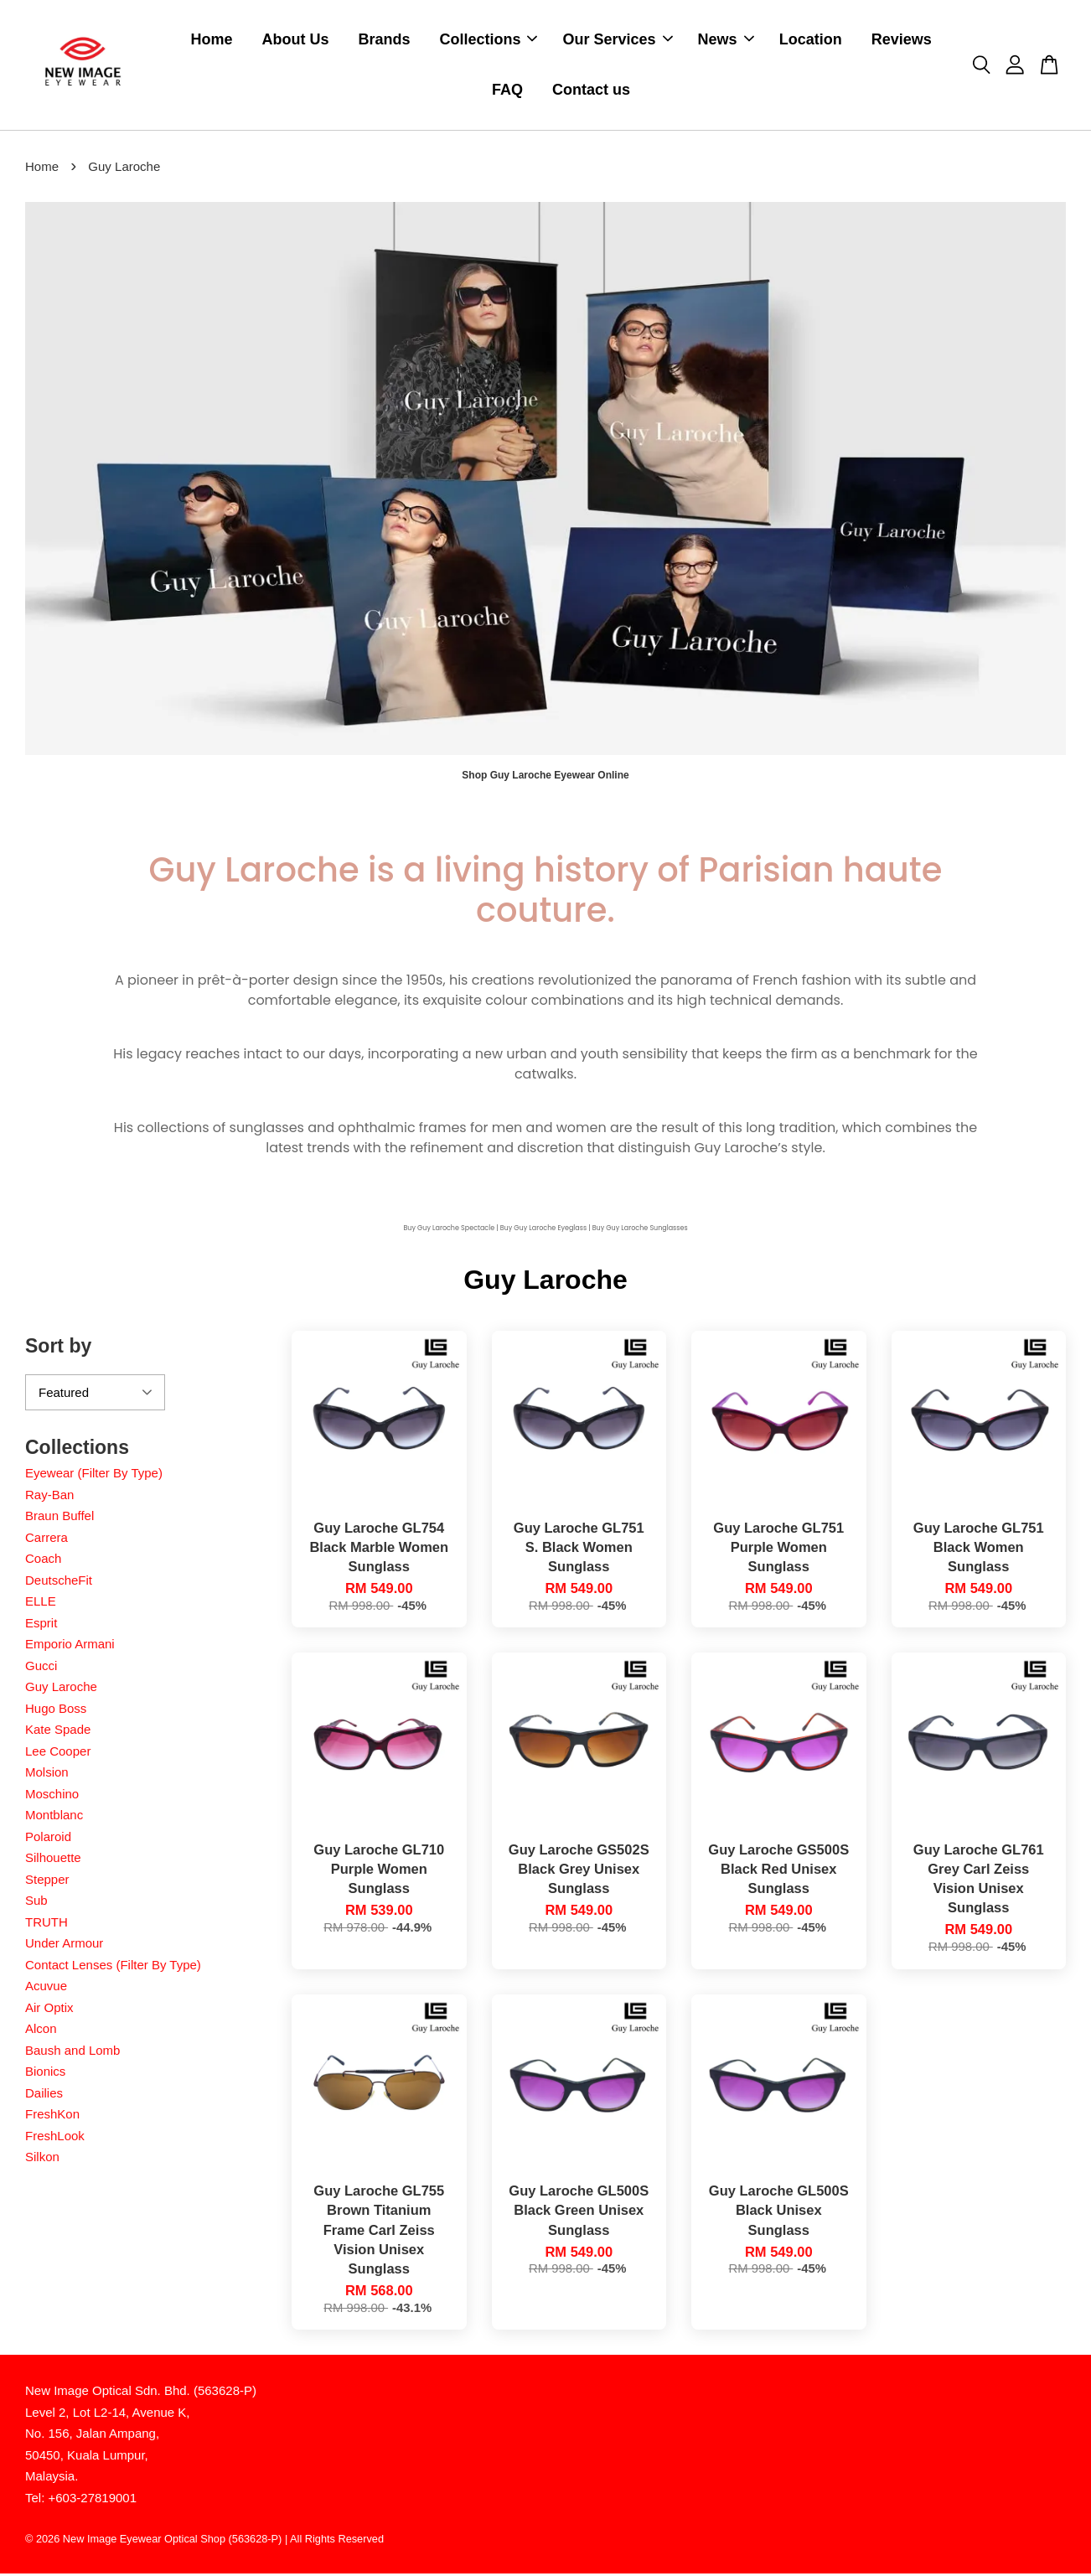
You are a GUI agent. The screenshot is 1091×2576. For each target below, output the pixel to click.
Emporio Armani (70, 1646)
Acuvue (46, 1988)
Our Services (618, 40)
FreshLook (55, 2138)
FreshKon (52, 2116)
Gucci (41, 1668)
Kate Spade (57, 1732)
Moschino (52, 1796)
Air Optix (49, 2010)
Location (810, 40)
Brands (384, 40)
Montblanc (54, 1817)
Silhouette (53, 1860)
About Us (294, 40)
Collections (488, 40)
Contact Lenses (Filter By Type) (113, 1967)
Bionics (45, 2073)
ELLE (40, 1603)
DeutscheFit (58, 1582)
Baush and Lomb (72, 2053)
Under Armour (64, 1945)
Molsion (47, 1774)
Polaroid (48, 1839)
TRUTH (46, 1924)
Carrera (46, 1540)
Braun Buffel (59, 1518)
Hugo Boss (55, 1711)
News (726, 40)
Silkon (42, 2159)
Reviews (901, 40)
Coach (43, 1561)
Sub (36, 1903)
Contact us (591, 91)
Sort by (58, 1348)
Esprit (41, 1625)
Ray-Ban (49, 1497)
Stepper (47, 1882)
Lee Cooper (57, 1753)
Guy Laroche (61, 1689)
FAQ (507, 91)
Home (211, 40)
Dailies (44, 2095)
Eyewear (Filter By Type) (94, 1475)
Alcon (41, 2031)
